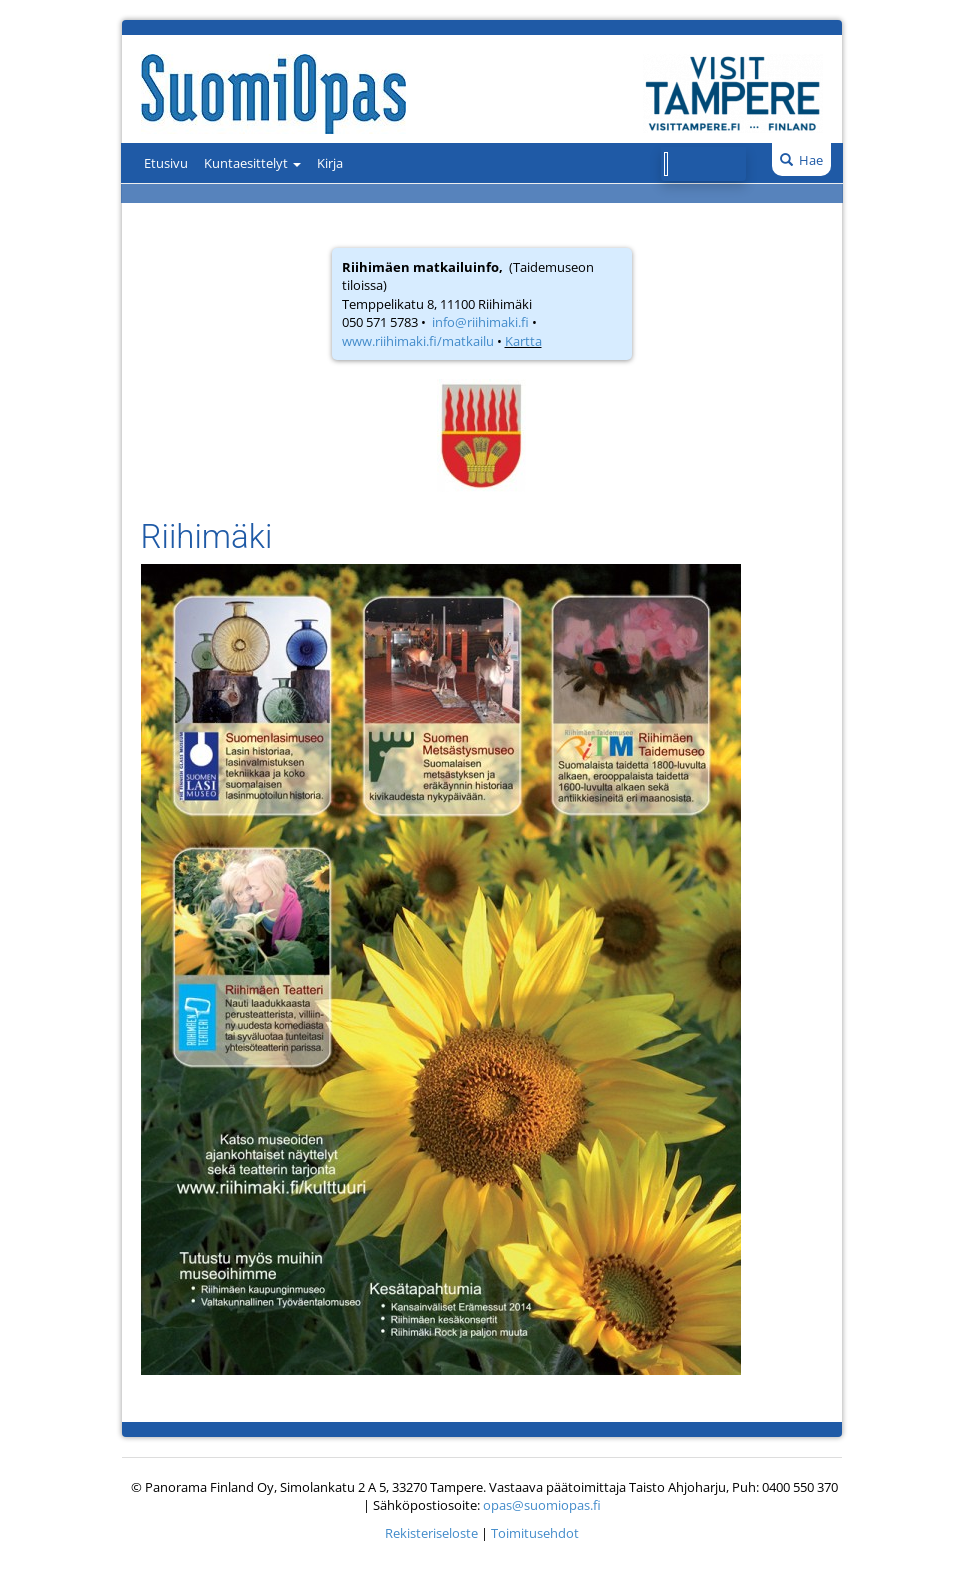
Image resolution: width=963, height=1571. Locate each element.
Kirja (330, 163)
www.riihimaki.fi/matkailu (418, 341)
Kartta (523, 341)
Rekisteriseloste (431, 1533)
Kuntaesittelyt (252, 163)
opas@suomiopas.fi (542, 1505)
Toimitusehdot (535, 1533)
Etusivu (166, 163)
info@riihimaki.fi (480, 322)
